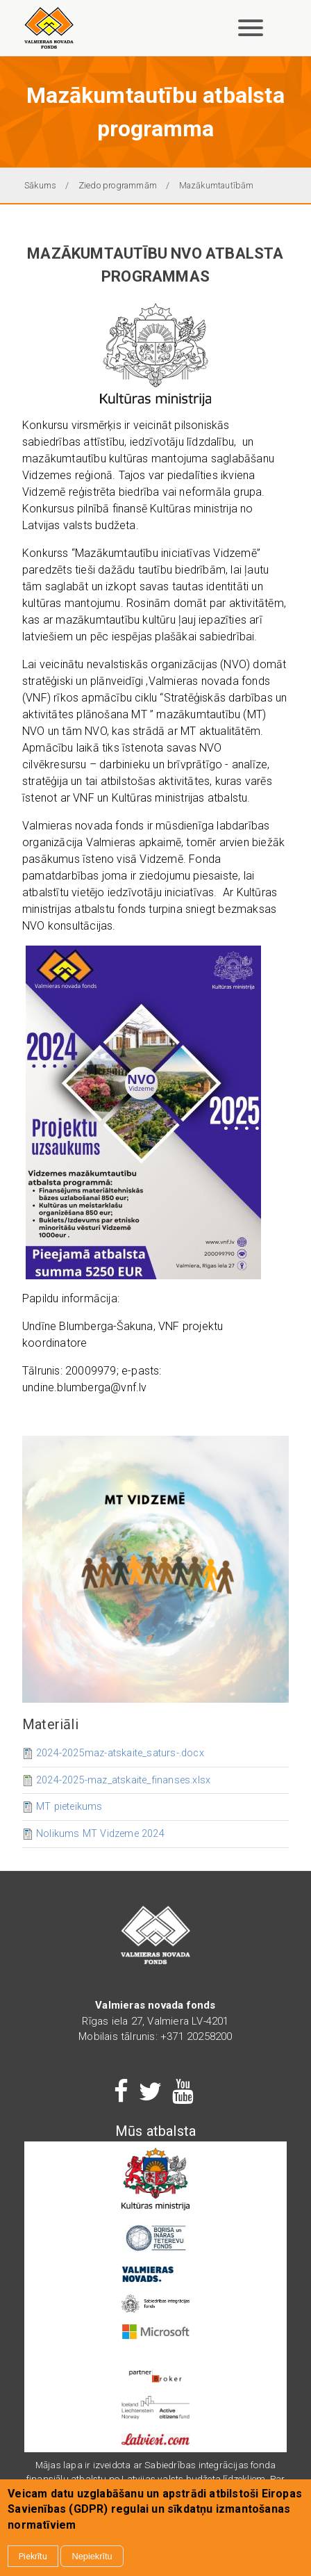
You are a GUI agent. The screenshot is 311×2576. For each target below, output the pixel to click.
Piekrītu (33, 2556)
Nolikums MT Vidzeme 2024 (100, 1834)
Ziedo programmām (117, 185)
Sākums (40, 185)
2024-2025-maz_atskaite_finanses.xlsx (123, 1780)
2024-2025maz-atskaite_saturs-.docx (120, 1753)
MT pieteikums (69, 1807)
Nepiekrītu (92, 2556)
